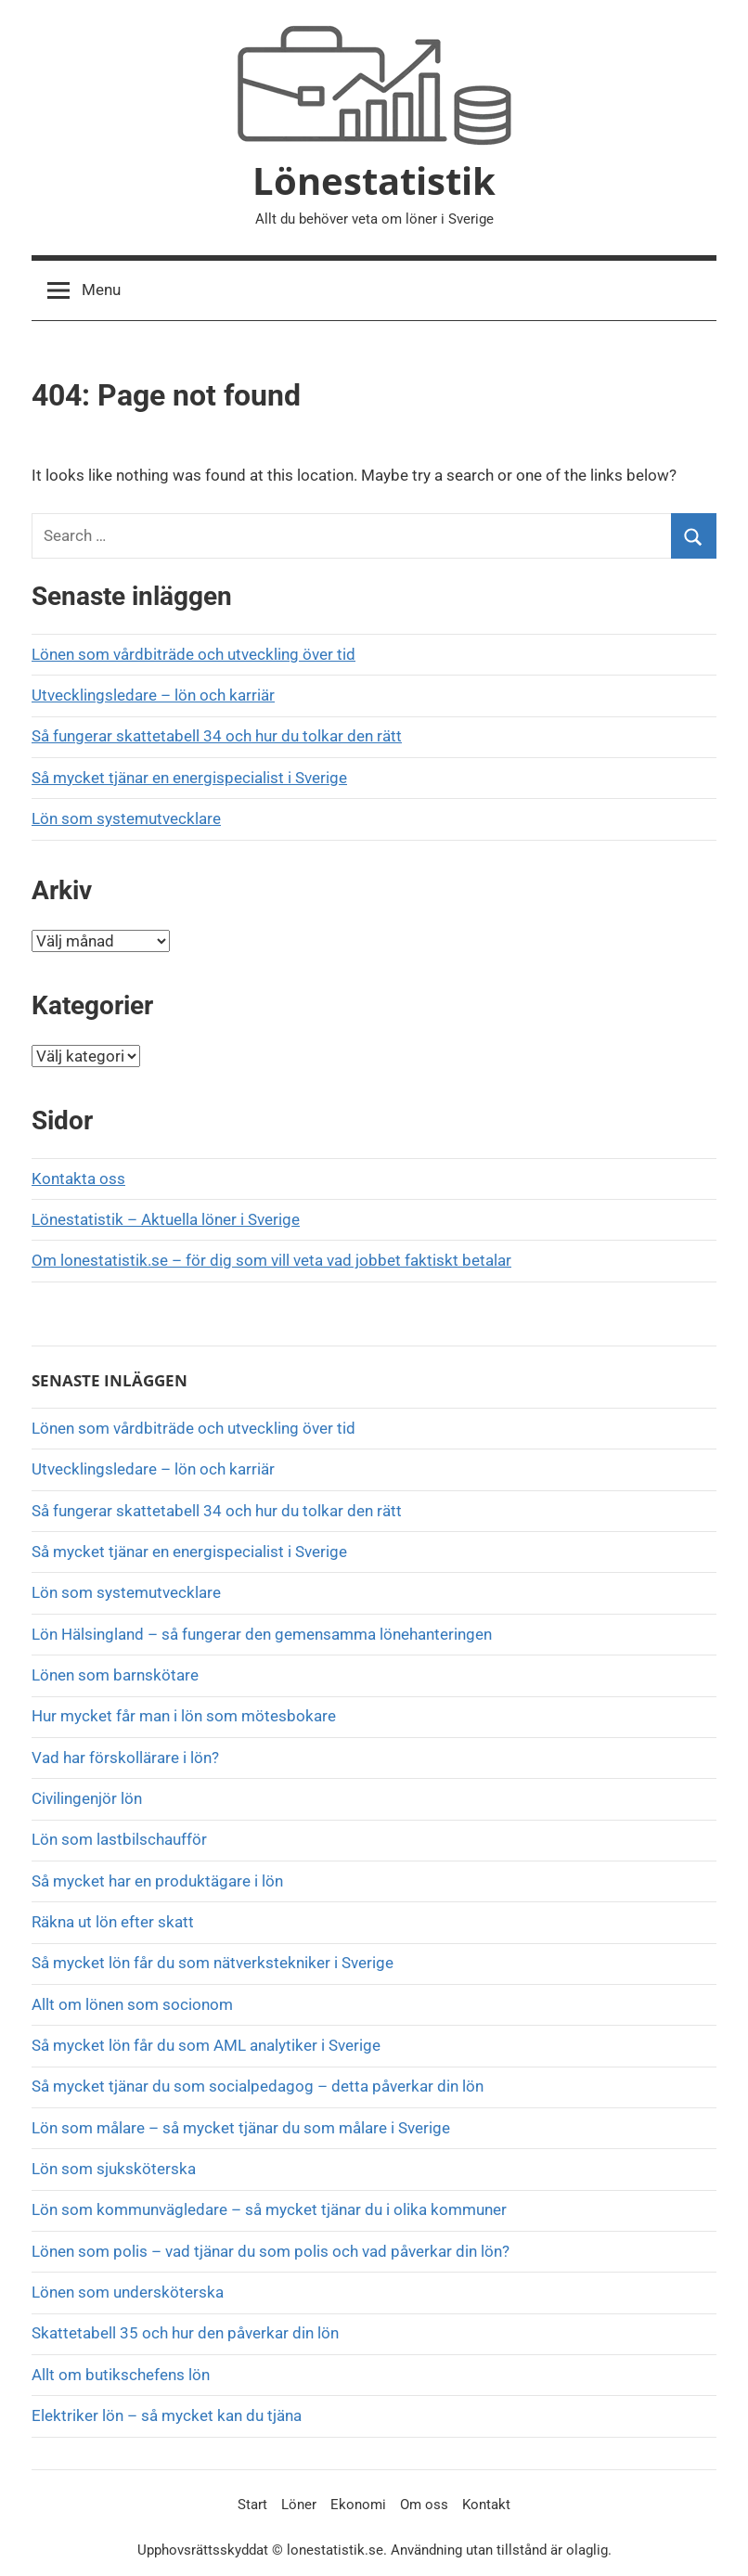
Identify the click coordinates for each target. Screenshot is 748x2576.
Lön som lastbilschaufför (119, 1839)
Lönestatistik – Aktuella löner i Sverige (166, 1219)
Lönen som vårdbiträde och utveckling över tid (193, 654)
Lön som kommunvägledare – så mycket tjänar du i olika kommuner (269, 2209)
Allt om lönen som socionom (132, 2004)
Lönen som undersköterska (129, 2292)
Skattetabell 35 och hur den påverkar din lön (185, 2333)
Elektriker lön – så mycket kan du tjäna (167, 2415)
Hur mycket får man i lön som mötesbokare (184, 1716)
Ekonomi (358, 2504)
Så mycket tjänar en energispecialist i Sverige (189, 777)
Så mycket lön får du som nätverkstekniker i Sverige (212, 1962)
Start (252, 2504)
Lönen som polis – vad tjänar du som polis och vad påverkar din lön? (270, 2251)
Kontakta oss (78, 1178)
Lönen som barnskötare (115, 1675)
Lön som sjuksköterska (114, 2168)
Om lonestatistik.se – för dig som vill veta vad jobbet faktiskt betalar (271, 1260)
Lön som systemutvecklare (126, 818)
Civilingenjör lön (87, 1798)
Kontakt (486, 2504)
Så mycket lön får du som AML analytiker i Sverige (206, 2045)
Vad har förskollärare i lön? (125, 1757)
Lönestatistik (374, 180)
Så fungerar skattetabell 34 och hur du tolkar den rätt (217, 736)
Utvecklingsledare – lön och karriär (153, 695)
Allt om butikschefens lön (121, 2374)
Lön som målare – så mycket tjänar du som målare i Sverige (241, 2128)
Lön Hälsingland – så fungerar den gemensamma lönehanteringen (262, 1634)
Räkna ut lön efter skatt (113, 1922)
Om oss (424, 2504)
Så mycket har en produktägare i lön (157, 1881)
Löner (298, 2504)
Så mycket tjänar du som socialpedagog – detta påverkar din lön (258, 2086)
